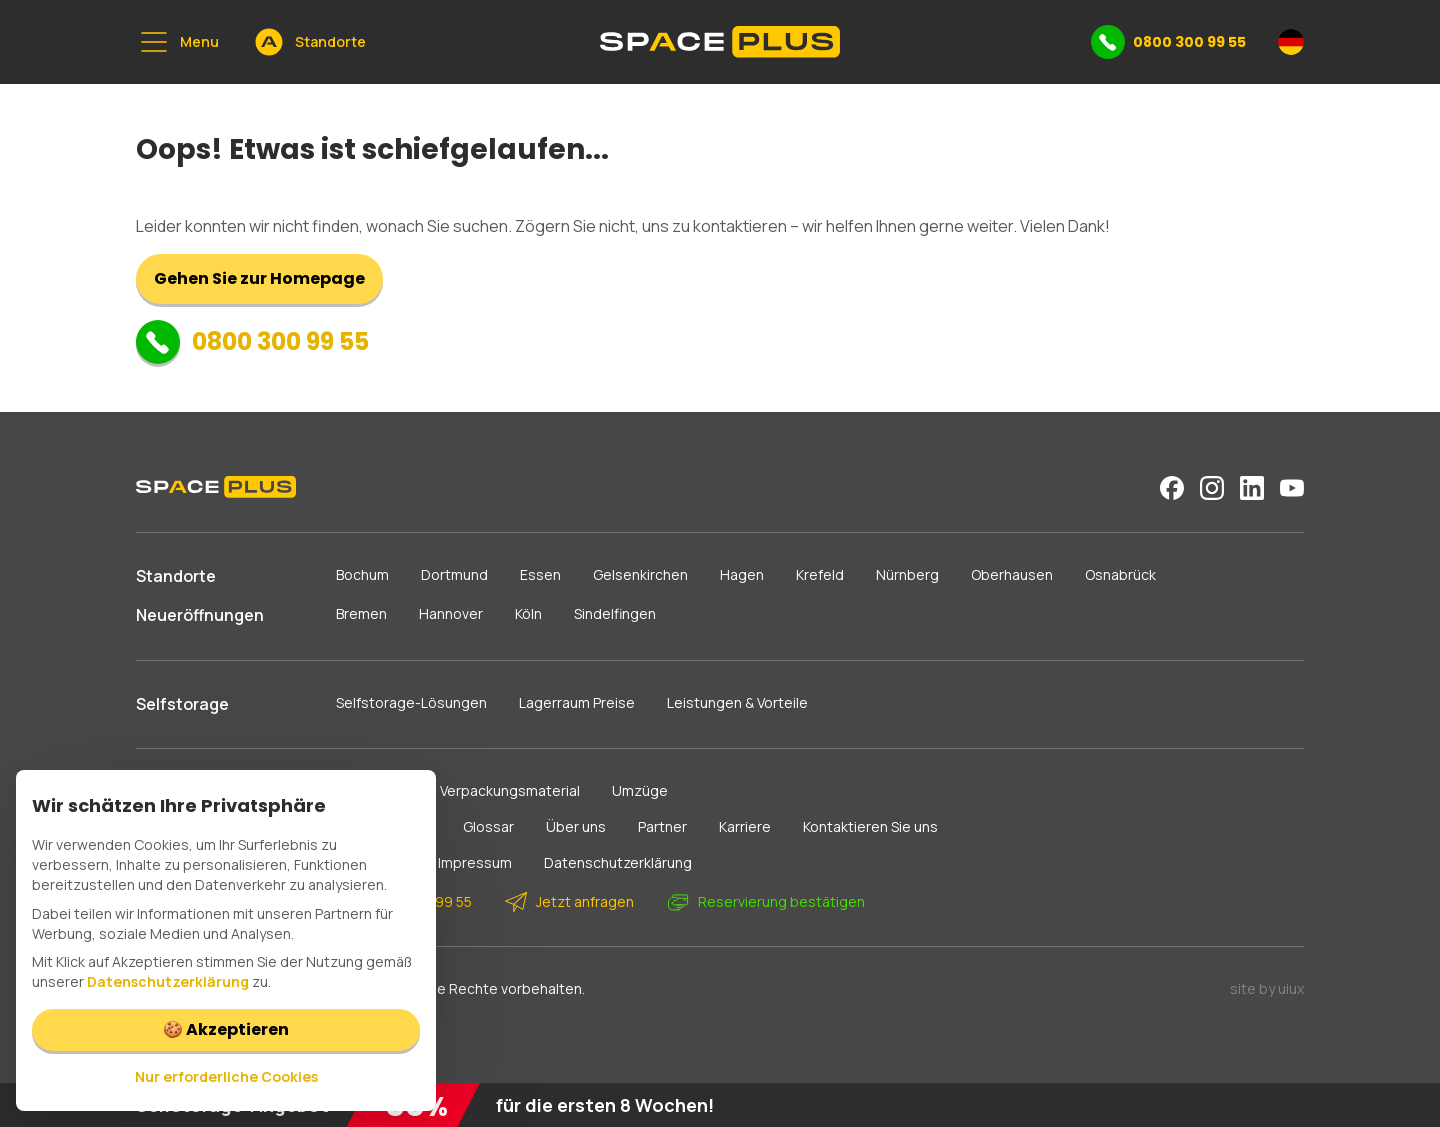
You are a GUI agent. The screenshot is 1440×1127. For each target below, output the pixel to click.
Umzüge (640, 790)
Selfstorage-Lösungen (411, 702)
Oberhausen (1012, 574)
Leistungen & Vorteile (737, 702)
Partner (662, 826)
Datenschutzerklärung (618, 862)
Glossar (488, 826)
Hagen (742, 574)
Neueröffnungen (200, 615)
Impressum (475, 862)
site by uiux (1267, 988)
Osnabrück (1120, 574)
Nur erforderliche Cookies (226, 1076)
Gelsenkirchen (640, 574)
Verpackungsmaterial (510, 790)
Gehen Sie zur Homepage (259, 278)
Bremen (361, 613)
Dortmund (454, 574)
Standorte (176, 576)
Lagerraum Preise (577, 702)
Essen (540, 574)
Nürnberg (907, 574)
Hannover (451, 613)
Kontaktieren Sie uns (870, 826)
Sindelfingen (615, 613)
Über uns (576, 826)
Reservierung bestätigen (765, 902)
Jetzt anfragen (569, 902)
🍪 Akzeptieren (226, 1029)
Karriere (745, 826)
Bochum (362, 574)
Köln (528, 613)
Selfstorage (182, 704)
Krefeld (820, 574)
